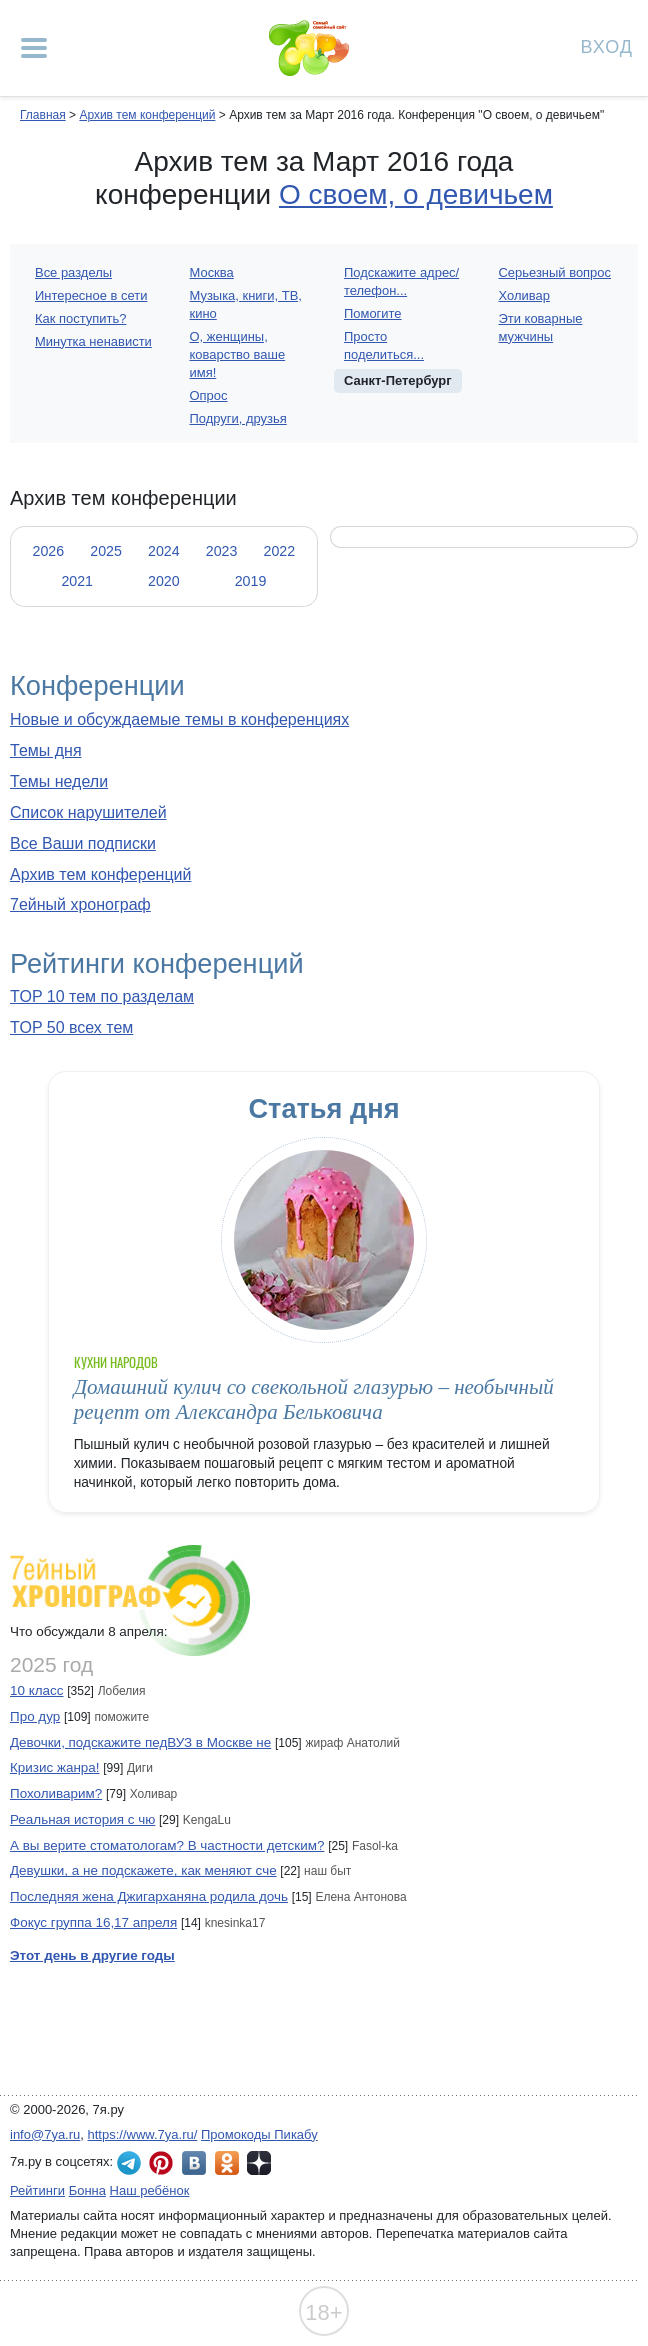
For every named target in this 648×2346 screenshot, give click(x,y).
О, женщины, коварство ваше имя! (238, 354)
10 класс (36, 1690)
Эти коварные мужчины (541, 327)
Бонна (87, 2190)
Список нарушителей (88, 812)
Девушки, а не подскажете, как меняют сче (143, 1870)
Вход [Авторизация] (607, 45)
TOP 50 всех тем (71, 1027)
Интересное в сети (91, 295)
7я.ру (259, 2163)
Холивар (524, 295)
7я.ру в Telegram (129, 2163)
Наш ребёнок (150, 2190)
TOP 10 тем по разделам (102, 996)
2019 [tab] (251, 581)
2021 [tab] (77, 581)
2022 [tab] (279, 551)
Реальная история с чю (82, 1819)
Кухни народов (116, 1362)
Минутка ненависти (93, 341)
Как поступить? (80, 318)
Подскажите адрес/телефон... (401, 281)
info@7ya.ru (45, 2134)
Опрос (209, 395)
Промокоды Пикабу (259, 2134)
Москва (212, 272)
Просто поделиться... (384, 345)
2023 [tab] (222, 551)
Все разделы (73, 272)
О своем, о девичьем (416, 194)
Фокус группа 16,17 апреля (93, 1922)
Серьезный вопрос (555, 272)
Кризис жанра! (55, 1767)
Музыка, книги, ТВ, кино (246, 304)
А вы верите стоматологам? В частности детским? (167, 1845)
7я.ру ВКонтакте (194, 2163)
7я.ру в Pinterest (161, 2163)
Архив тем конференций (100, 874)
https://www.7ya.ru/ (143, 2134)
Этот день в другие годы (92, 1955)
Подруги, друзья (238, 418)
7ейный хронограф (80, 904)
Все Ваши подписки (83, 843)
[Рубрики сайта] (34, 48)
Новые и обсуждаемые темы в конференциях (179, 719)
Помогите (373, 313)
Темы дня (46, 750)
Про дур (35, 1716)
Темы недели (59, 781)
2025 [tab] (106, 551)
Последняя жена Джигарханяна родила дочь (149, 1896)
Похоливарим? (56, 1793)
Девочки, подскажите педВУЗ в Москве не (140, 1742)
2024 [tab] (164, 551)
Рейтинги (37, 2190)
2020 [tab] (164, 581)
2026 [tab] (48, 551)
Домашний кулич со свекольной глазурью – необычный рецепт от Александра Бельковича (314, 1399)
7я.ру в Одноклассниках (227, 2163)
